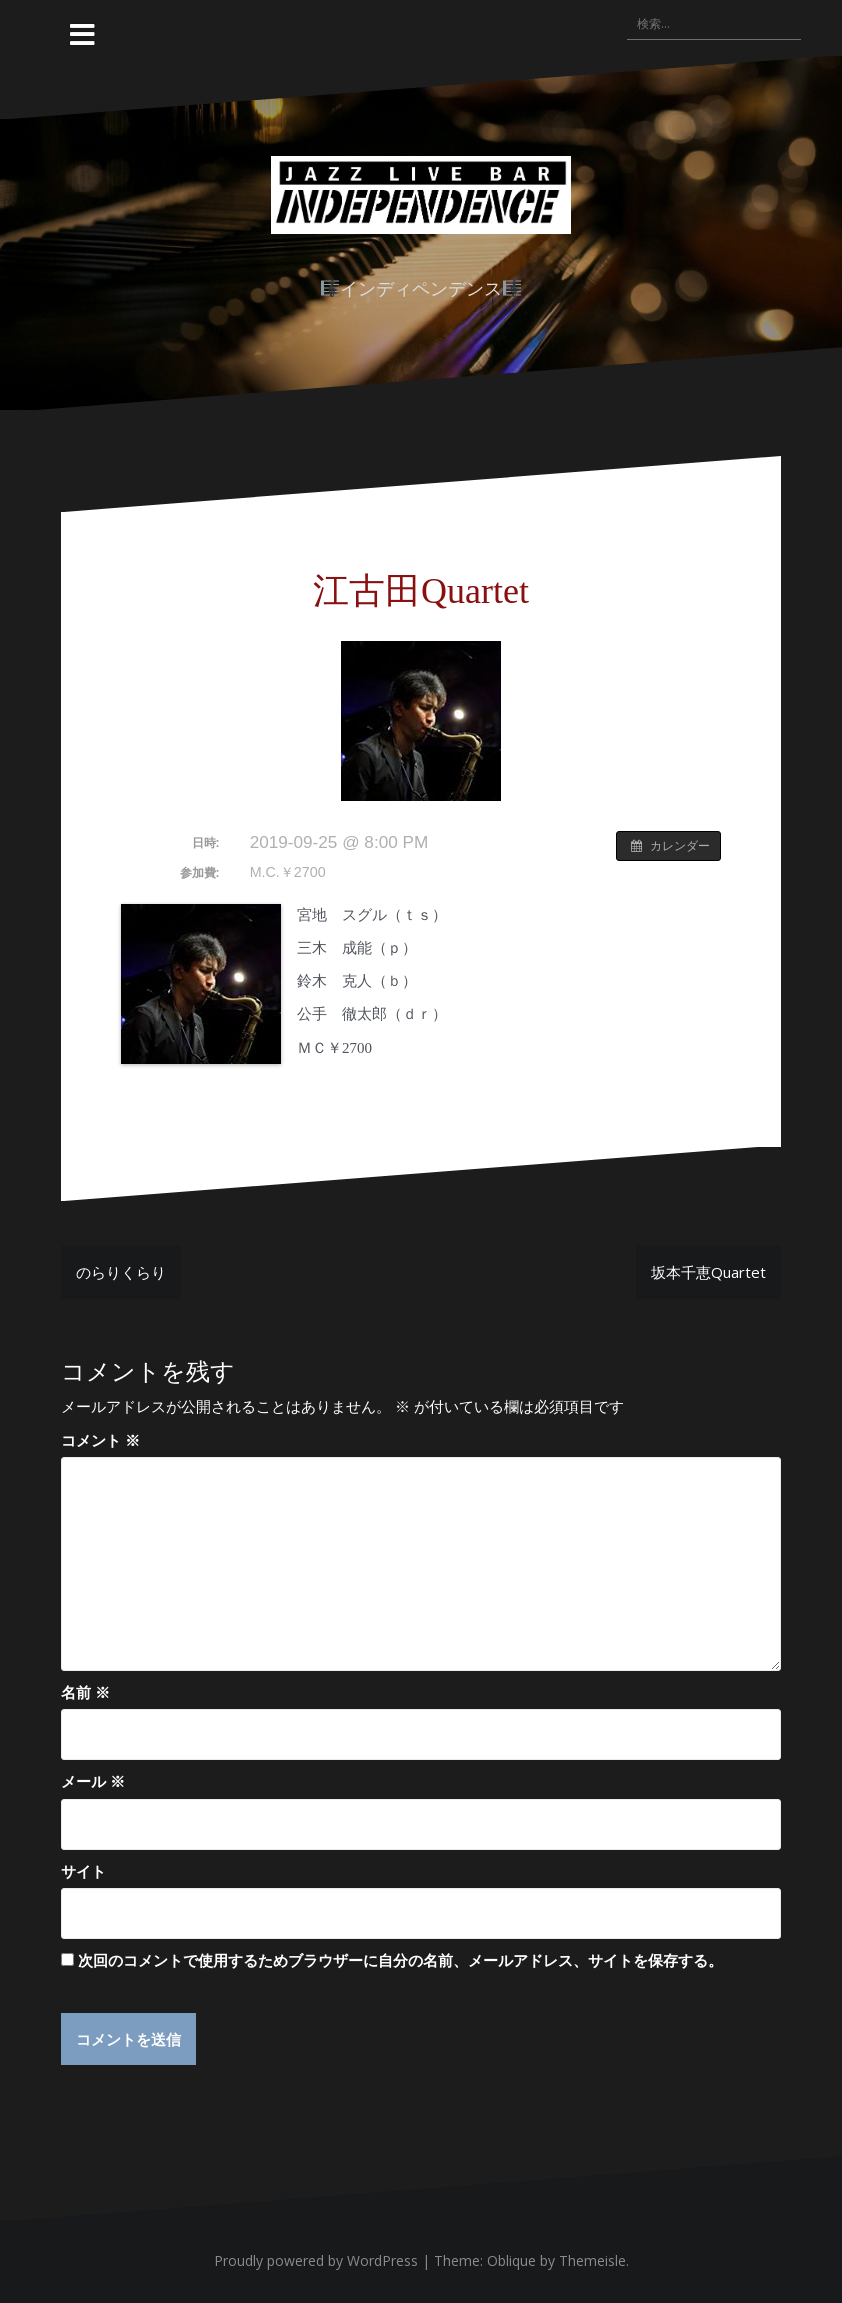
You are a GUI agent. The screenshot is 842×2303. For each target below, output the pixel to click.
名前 (85, 1692)
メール (93, 1781)
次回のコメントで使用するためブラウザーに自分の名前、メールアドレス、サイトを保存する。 (400, 1960)
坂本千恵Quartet (708, 1272)
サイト (83, 1871)
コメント (100, 1440)
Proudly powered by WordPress (316, 2261)
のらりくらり (121, 1272)
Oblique (511, 2261)
